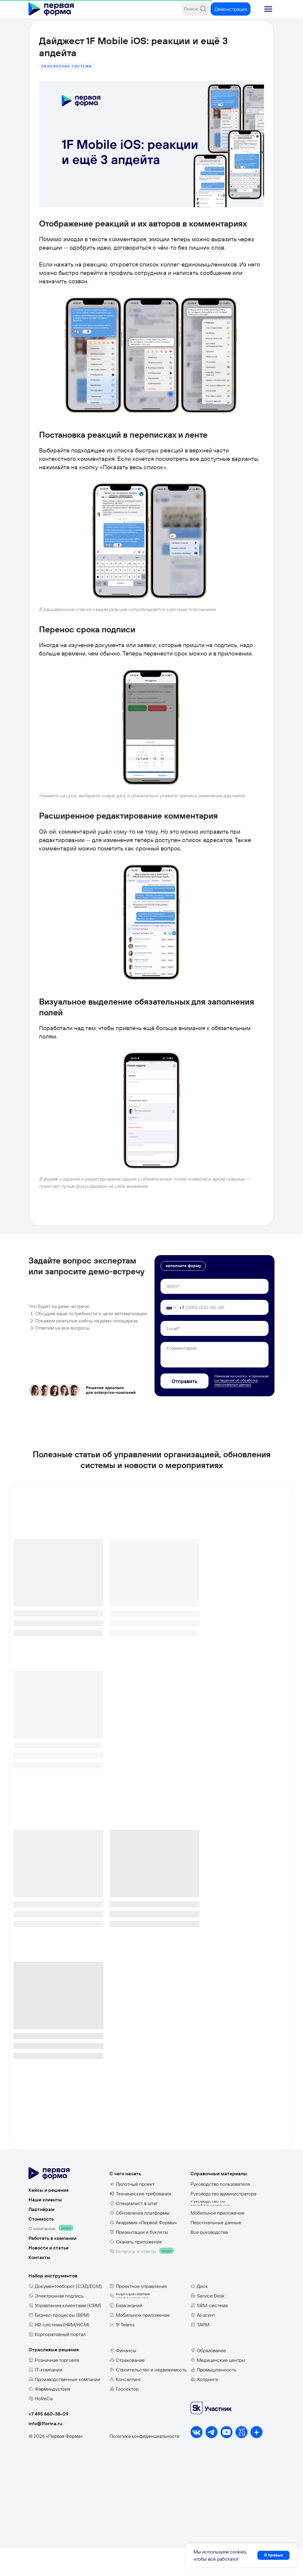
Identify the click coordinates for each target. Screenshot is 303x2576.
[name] (214, 1313)
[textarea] (214, 1382)
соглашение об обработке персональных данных (236, 1409)
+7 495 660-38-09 (48, 2441)
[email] (214, 1355)
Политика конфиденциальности (144, 2463)
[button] (268, 9)
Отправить (184, 1408)
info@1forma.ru (45, 2451)
